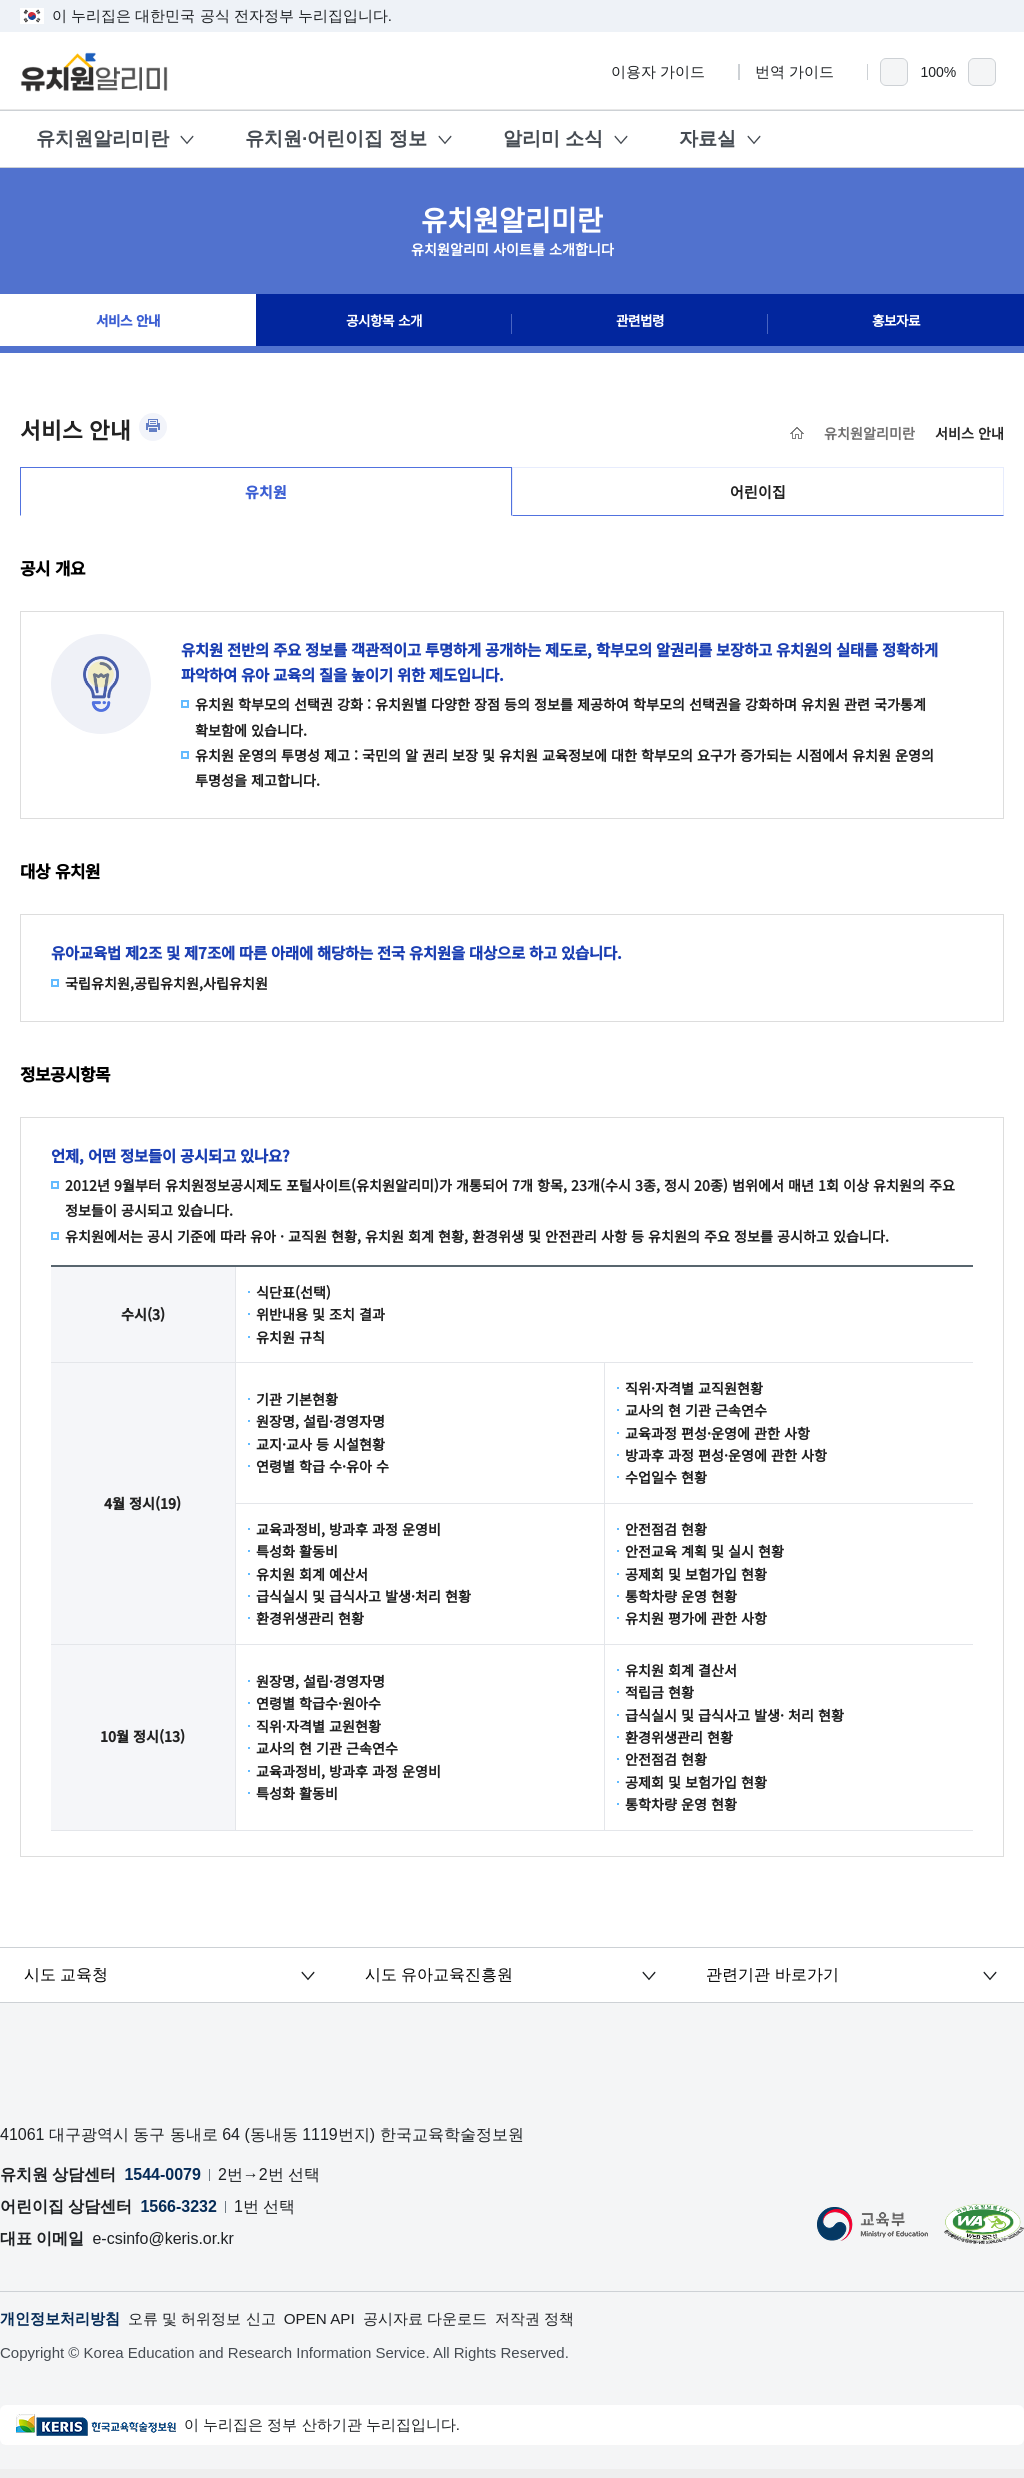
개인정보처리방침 (64, 2326)
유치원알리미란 (102, 138)
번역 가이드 (803, 71)
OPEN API (338, 2326)
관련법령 (640, 324)
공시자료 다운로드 (450, 2326)
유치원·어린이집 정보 (336, 138)
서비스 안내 (128, 324)
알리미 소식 (553, 138)
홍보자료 (896, 324)
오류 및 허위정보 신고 (214, 2326)
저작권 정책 (566, 2326)
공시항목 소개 (384, 324)
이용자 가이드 (667, 71)
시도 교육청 (67, 1981)
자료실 (707, 138)
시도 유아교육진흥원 (439, 1981)
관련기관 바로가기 (773, 1981)
